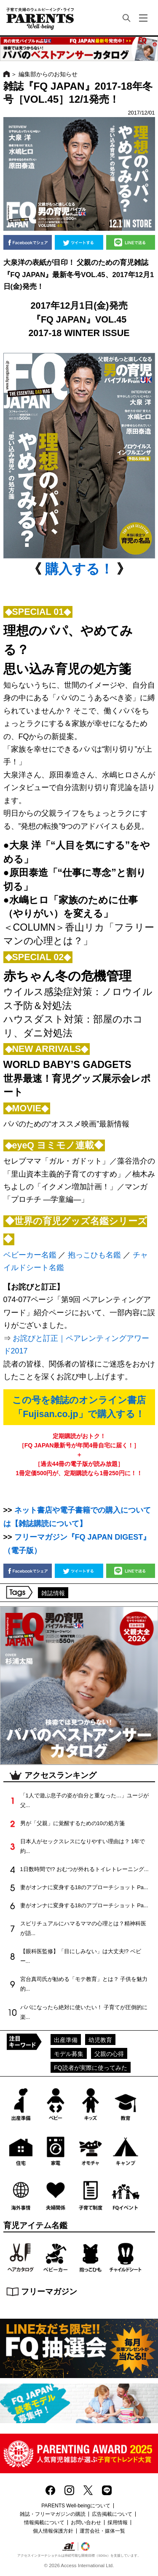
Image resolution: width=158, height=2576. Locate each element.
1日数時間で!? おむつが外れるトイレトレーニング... (84, 1869)
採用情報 (117, 2522)
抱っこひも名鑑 (94, 1255)
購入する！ (79, 569)
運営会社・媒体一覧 (102, 2531)
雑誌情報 (53, 1593)
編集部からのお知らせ (48, 74)
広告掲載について (112, 2514)
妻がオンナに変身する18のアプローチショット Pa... (84, 1887)
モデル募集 (68, 2053)
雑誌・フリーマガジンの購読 (53, 2514)
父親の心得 (109, 2053)
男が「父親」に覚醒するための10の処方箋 (72, 1823)
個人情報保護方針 (53, 2531)
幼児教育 (100, 2040)
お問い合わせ (86, 2522)
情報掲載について (44, 2522)
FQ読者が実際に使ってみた (90, 2067)
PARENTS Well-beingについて (75, 2506)
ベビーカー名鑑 (29, 1255)
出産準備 (66, 2040)
